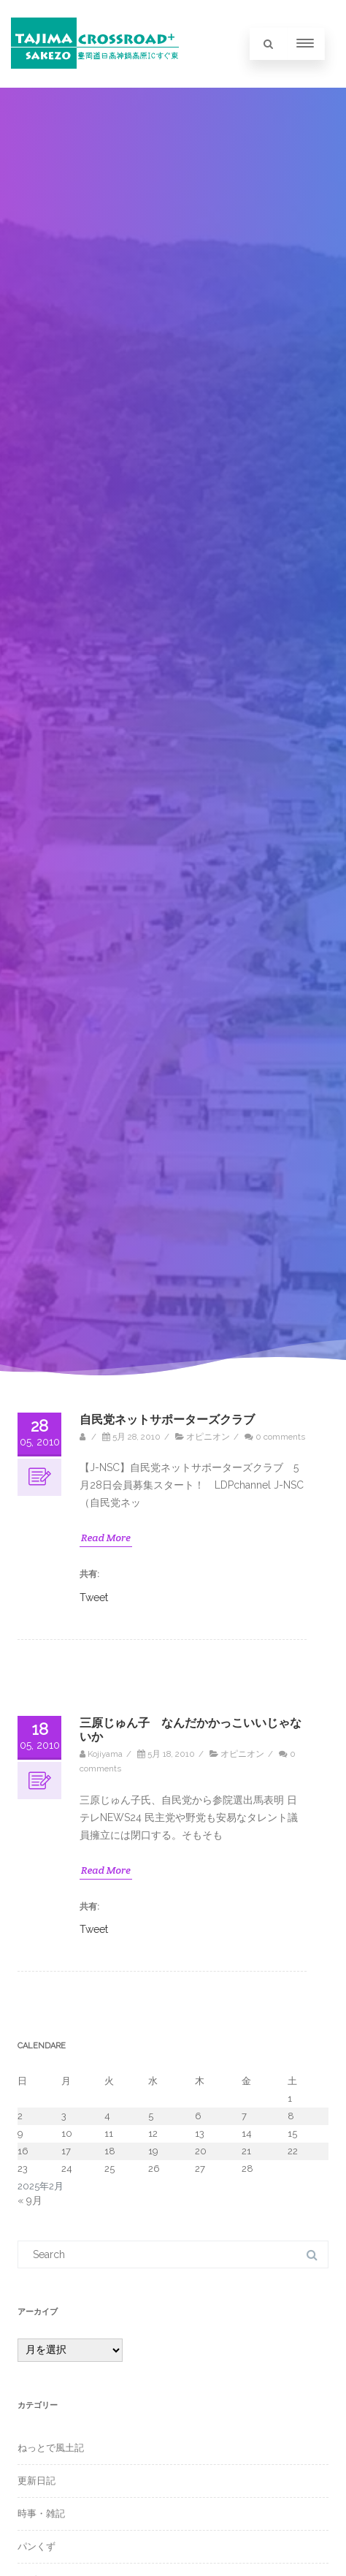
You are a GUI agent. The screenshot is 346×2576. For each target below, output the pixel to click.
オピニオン (208, 1437)
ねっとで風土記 (51, 2447)
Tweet (94, 1597)
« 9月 (30, 2200)
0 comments (280, 1437)
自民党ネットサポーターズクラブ (167, 1419)
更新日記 (36, 2480)
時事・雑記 (41, 2513)
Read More (106, 1537)
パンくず (36, 2546)
